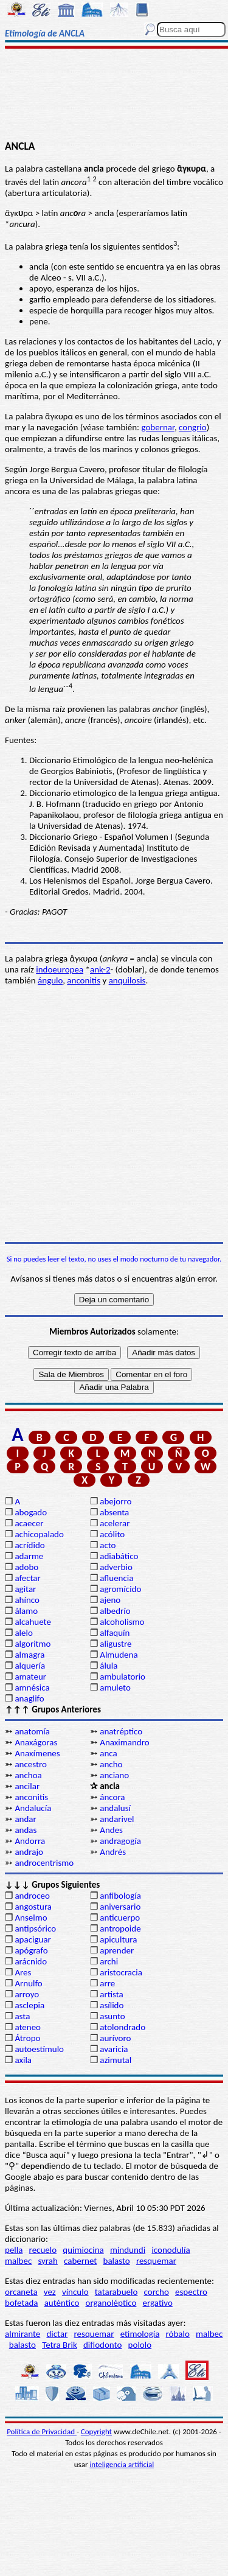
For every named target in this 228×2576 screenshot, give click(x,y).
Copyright (96, 2431)
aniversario (120, 1906)
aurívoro (115, 2038)
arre (107, 1983)
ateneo (28, 2027)
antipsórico (35, 1928)
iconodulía (170, 2249)
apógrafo (31, 1950)
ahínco (27, 1599)
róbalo (178, 2333)
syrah (47, 2260)
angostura (33, 1906)
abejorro (115, 1501)
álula (108, 1665)
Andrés (113, 1851)
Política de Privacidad (42, 2431)
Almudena (118, 1654)
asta (22, 2016)
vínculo (75, 2291)
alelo (23, 1632)
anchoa (28, 1775)
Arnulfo (28, 1983)
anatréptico (121, 1731)
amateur (30, 1676)
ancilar (27, 1786)
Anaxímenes (37, 1753)
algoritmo (32, 1643)
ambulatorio (122, 1676)
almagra (29, 1654)
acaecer (29, 1523)
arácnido (31, 1961)
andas (25, 1829)
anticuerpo (120, 1917)
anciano (114, 1775)
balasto (116, 2260)
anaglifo (29, 1698)
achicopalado (39, 1534)
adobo (26, 1567)
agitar (25, 1588)
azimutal (115, 2059)
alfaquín (115, 1632)
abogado (31, 1512)
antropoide (120, 1928)
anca (108, 1753)
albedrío (115, 1610)
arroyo (27, 1994)
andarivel (117, 1818)
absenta (114, 1512)
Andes (111, 1829)
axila (23, 2059)
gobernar (157, 427)
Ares (23, 1972)
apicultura (118, 1939)
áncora (112, 1797)
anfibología (120, 1895)
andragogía (120, 1840)
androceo (32, 1895)
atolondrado (122, 2027)
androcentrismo (44, 1862)
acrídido (29, 1545)
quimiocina (83, 2249)
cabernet (80, 2260)
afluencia (116, 1577)
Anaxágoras (36, 1742)
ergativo (158, 2302)
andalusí (115, 1808)
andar (25, 1818)
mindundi (127, 2249)
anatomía (32, 1731)
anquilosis (127, 980)
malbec (18, 2260)
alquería (30, 1665)
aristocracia (121, 1972)
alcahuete (33, 1621)
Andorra (30, 1840)
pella (13, 2249)
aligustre (115, 1643)
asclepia (29, 2005)
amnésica (32, 1687)
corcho (156, 2291)
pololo (140, 2344)
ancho (111, 1764)
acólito (112, 1534)
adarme (29, 1556)
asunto (112, 2016)
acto (108, 1545)
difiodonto (102, 2344)
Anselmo (31, 1917)
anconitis (83, 980)
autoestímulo (39, 2049)
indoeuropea (59, 969)
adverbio (116, 1567)
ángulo (50, 980)
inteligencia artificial (121, 2464)
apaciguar (32, 1939)
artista (111, 1994)
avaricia (114, 2049)
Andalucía (33, 1808)
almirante (22, 2333)
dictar (56, 2333)
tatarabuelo (116, 2291)
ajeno (110, 1599)
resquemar (156, 2260)
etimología (140, 2333)
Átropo (27, 2038)
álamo (26, 1610)
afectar (27, 1577)
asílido (111, 2005)
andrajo (29, 1851)
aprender (117, 1950)
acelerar (115, 1523)
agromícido (120, 1588)
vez (50, 2291)
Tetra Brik (59, 2344)
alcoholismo (122, 1621)
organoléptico (110, 2302)
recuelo (43, 2249)
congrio (193, 427)
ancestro (31, 1764)
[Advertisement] (114, 95)
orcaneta (21, 2291)
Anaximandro (124, 1742)
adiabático (119, 1556)
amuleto (115, 1687)
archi (109, 1961)
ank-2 (100, 969)
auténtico (62, 2302)
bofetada (21, 2302)
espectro (191, 2291)
